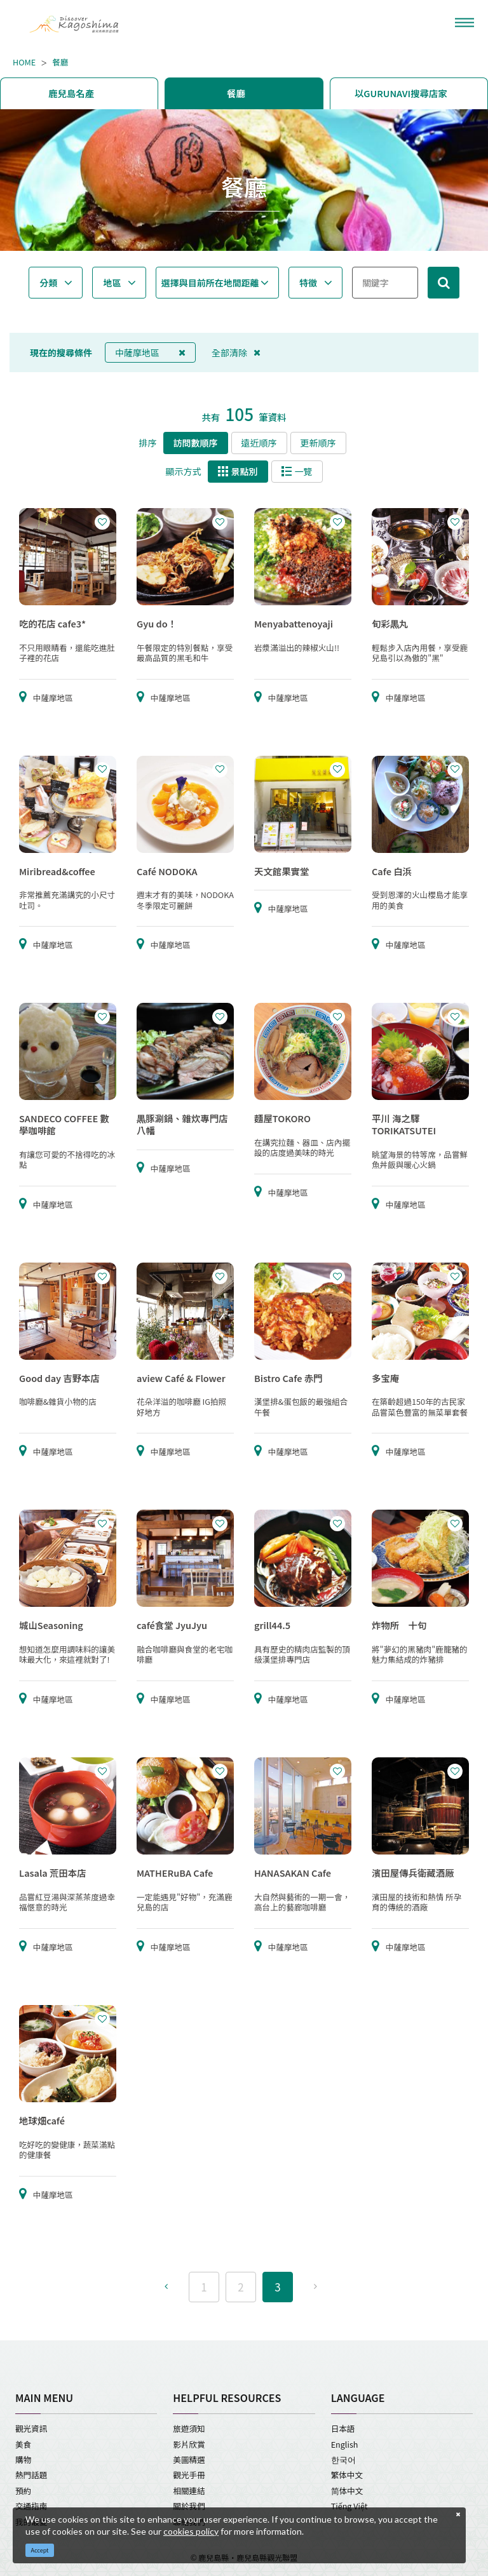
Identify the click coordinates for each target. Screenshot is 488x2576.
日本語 (343, 2428)
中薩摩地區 (150, 352)
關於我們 (189, 2506)
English (344, 2444)
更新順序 (318, 442)
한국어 (343, 2459)
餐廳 (60, 62)
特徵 (308, 282)
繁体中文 (347, 2475)
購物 (23, 2459)
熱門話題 (31, 2475)
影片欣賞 (189, 2444)
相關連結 (189, 2491)
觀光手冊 (189, 2475)
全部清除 (236, 352)
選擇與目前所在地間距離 (210, 282)
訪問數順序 (195, 442)
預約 (23, 2491)
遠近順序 (259, 442)
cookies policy (191, 2531)
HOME (24, 62)
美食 (23, 2444)
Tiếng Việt (349, 2506)
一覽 (297, 471)
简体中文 (347, 2491)
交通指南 (31, 2506)
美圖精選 (189, 2459)
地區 (112, 282)
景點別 (238, 471)
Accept (40, 2550)
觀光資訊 (31, 2428)
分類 (48, 282)
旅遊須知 (189, 2428)
